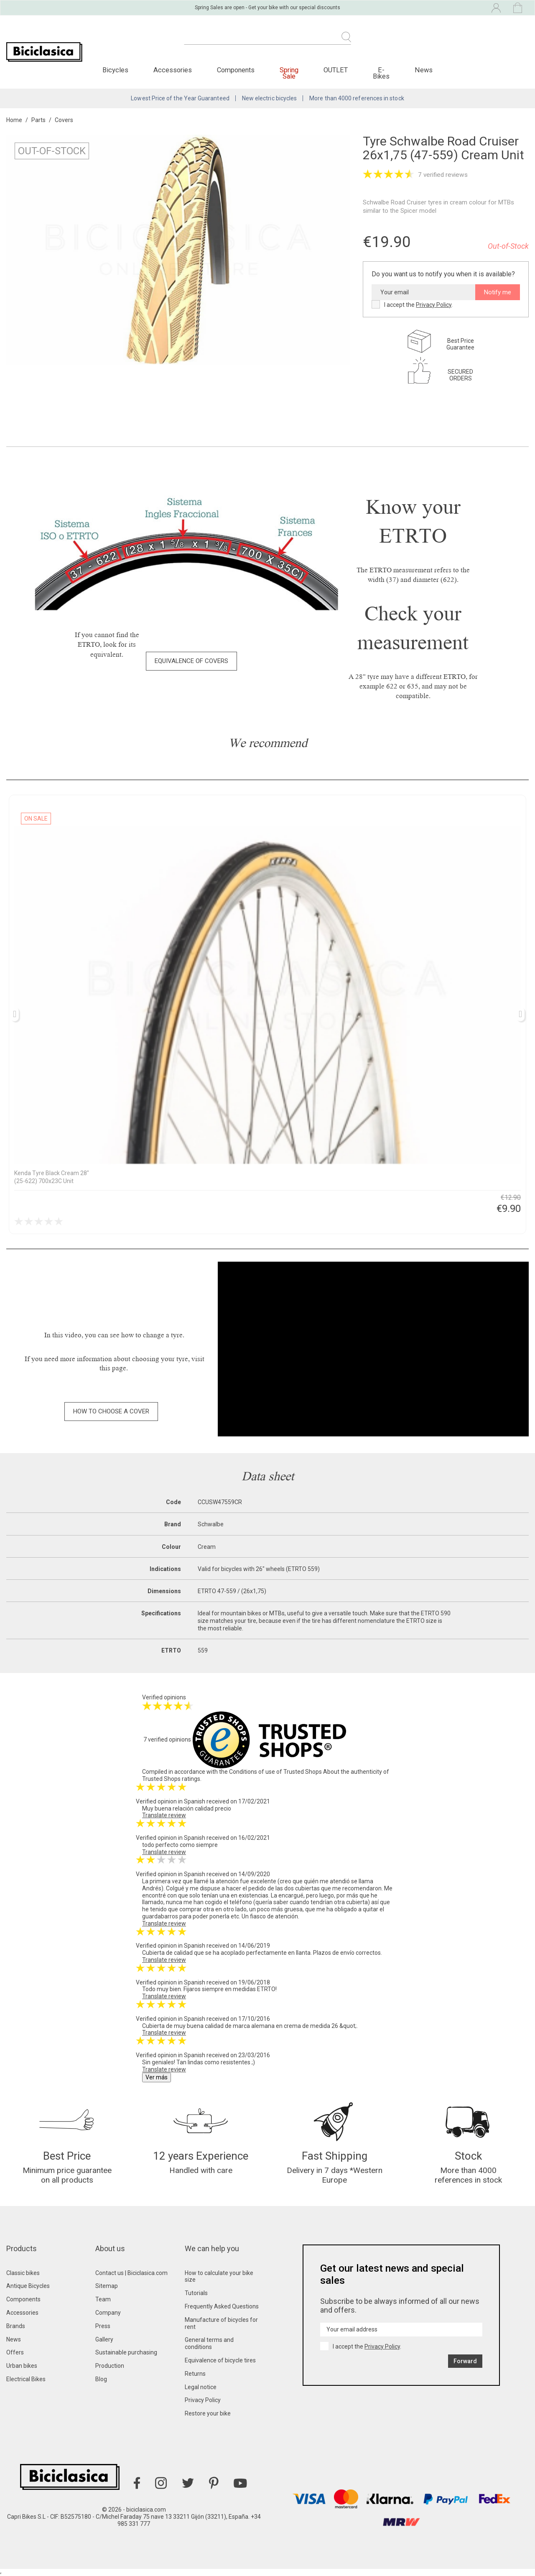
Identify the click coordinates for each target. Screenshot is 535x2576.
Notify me (497, 292)
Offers (15, 2352)
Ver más (156, 2077)
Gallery (104, 2339)
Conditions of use (252, 1771)
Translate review (164, 1815)
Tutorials (196, 2293)
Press (102, 2326)
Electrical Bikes (26, 2379)
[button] (191, 661)
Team (103, 2299)
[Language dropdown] (424, 7)
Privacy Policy (433, 304)
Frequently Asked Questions (222, 2306)
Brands (15, 2326)
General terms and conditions (209, 2343)
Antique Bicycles (28, 2286)
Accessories (22, 2312)
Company (108, 2312)
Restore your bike (208, 2413)
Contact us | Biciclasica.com (131, 2273)
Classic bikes (23, 2273)
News (13, 2339)
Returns (195, 2373)
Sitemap (106, 2286)
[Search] (267, 42)
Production (109, 2365)
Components (23, 2299)
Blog (101, 2379)
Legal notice (201, 2387)
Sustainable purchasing (126, 2352)
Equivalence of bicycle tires (220, 2360)
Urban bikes (21, 2365)
